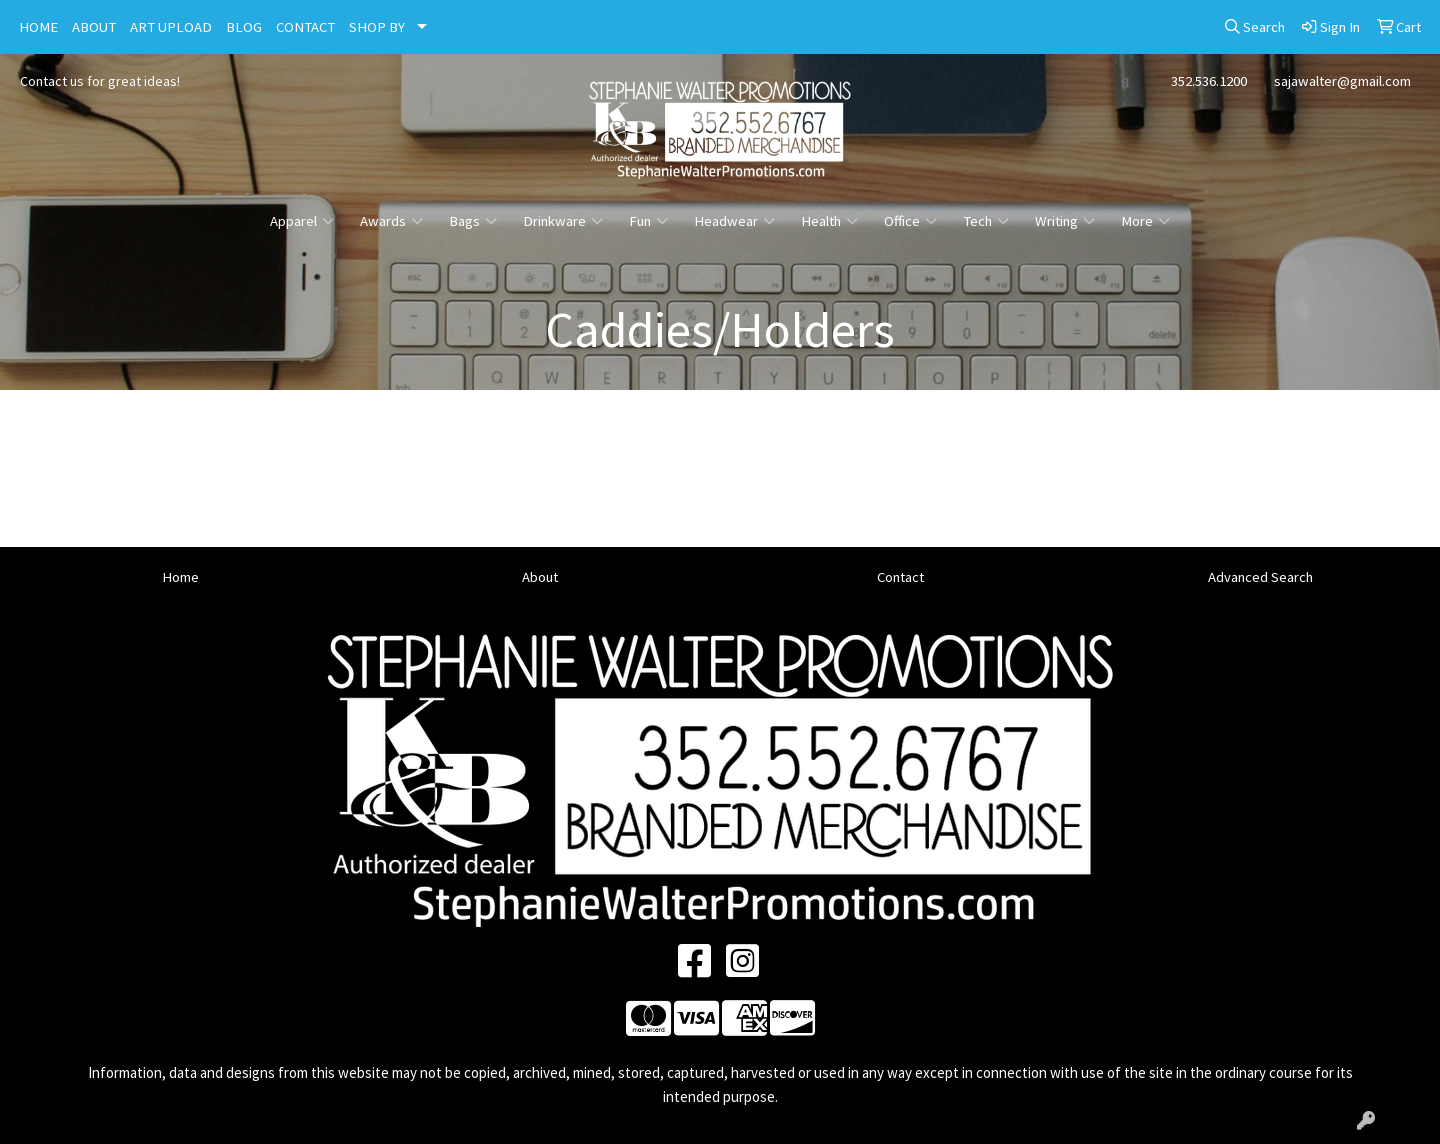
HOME (38, 27)
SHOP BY (377, 27)
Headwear (734, 221)
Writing (1065, 221)
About (540, 577)
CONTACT (305, 27)
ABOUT (94, 27)
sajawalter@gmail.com (1342, 81)
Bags (473, 221)
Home (180, 577)
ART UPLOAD (171, 27)
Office (910, 221)
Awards (391, 221)
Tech (986, 221)
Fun (648, 221)
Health (829, 221)
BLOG (244, 27)
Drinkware (563, 221)
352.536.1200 (1209, 81)
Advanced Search (1260, 577)
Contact (900, 577)
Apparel (302, 221)
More (1145, 221)
